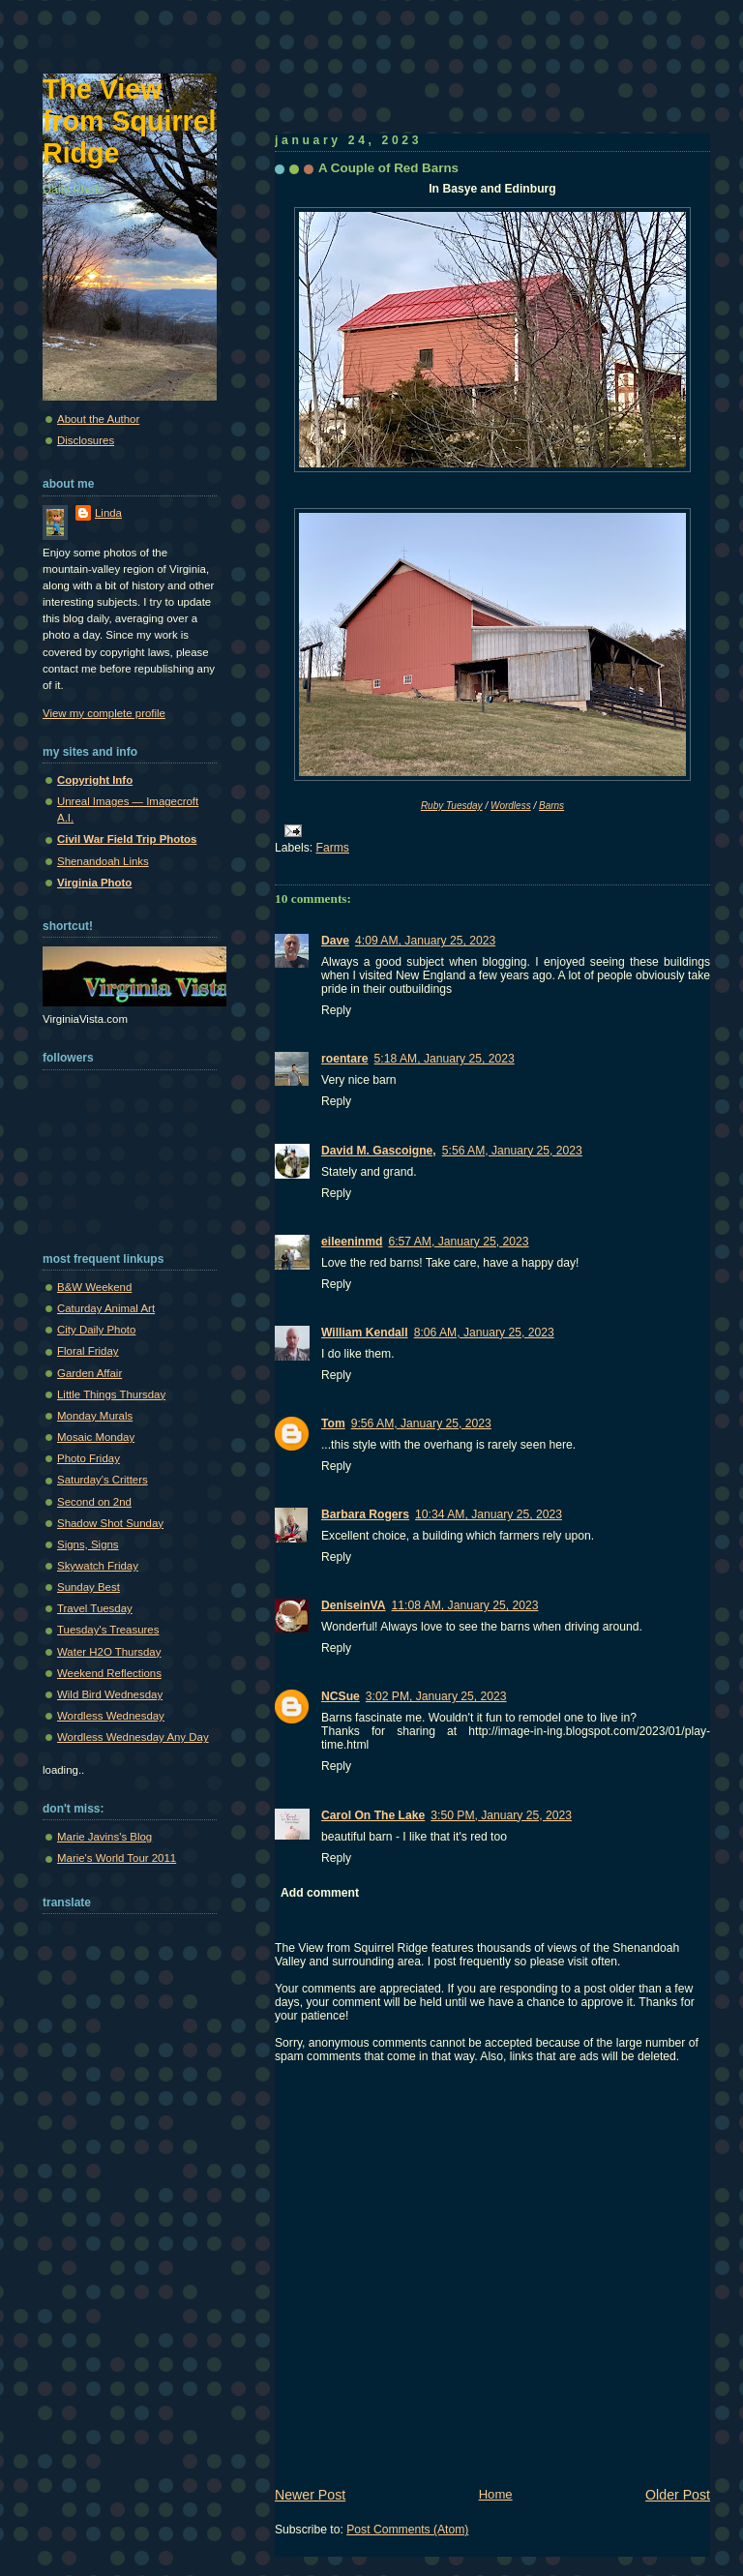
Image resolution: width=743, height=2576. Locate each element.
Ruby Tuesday (452, 805)
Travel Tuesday (95, 1608)
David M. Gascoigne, (378, 1150)
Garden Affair (89, 1373)
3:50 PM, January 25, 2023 (501, 1815)
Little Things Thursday (111, 1394)
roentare (345, 1058)
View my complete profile (104, 713)
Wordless (510, 805)
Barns (551, 805)
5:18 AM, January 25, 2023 (444, 1058)
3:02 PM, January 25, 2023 (436, 1696)
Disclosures (85, 440)
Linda (108, 513)
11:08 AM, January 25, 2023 (465, 1605)
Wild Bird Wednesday (110, 1694)
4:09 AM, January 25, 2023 (425, 940)
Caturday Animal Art (106, 1308)
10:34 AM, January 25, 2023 (488, 1514)
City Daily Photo (96, 1329)
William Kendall (364, 1332)
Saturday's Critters (102, 1479)
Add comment (320, 1893)
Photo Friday (88, 1458)
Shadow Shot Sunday (110, 1523)
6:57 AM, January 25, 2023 (458, 1241)
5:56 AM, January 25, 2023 (512, 1150)
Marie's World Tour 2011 (116, 1858)
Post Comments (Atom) (407, 2529)
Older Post (677, 2494)
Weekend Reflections (109, 1673)
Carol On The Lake (373, 1815)
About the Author (98, 419)
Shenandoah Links (103, 861)
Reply (336, 1010)
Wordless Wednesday (110, 1716)
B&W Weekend (94, 1287)
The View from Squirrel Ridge (130, 121)
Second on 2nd (94, 1502)
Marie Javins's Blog (104, 1836)
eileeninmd (351, 1241)
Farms (332, 847)
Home (496, 2494)
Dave (335, 940)
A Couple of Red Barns (388, 168)
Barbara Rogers (365, 1514)
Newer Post (310, 2494)
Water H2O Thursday (109, 1652)
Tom (333, 1423)
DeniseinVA (353, 1605)
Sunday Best (88, 1587)
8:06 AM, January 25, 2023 (484, 1332)
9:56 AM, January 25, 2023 (421, 1423)
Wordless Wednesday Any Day (133, 1737)
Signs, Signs (88, 1544)
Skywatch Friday (97, 1566)
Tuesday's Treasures (108, 1629)
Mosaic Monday (95, 1437)
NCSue (340, 1696)
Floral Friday (88, 1351)
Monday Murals (95, 1416)
